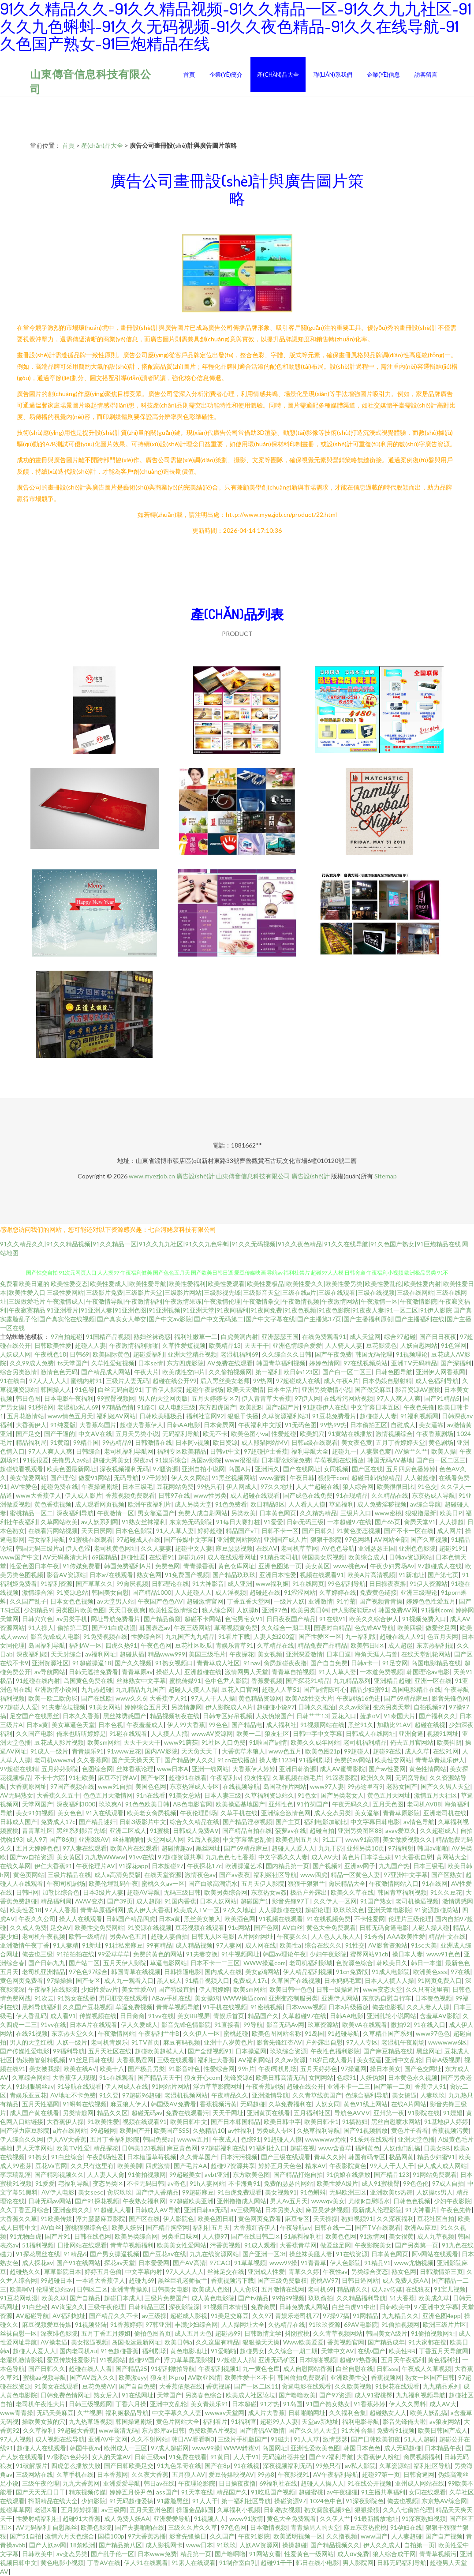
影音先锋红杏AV (279, 2042)
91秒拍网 (41, 1407)
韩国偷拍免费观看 (302, 2377)
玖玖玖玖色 (348, 1910)
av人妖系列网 (99, 1521)
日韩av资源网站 (410, 1557)
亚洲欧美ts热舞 (391, 2192)
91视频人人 (210, 2518)
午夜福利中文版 (259, 1424)
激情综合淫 (37, 1592)
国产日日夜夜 (437, 1336)
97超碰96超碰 (141, 2095)
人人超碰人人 (193, 1592)
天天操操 (325, 2218)
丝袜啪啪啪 (127, 1839)
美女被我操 (44, 2068)
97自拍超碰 (66, 1336)
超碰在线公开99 (175, 1380)
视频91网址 (443, 1733)
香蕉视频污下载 (232, 2280)
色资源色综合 (354, 1963)
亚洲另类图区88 (360, 1830)
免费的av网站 (352, 1760)
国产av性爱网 (387, 1768)
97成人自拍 (448, 2183)
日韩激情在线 (153, 1442)
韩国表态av (154, 1627)
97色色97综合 (88, 1971)
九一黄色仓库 (261, 2368)
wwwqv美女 (328, 2201)
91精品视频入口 (207, 1980)
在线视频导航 (241, 1786)
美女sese (91, 2192)
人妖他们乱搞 (401, 2148)
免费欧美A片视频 (212, 2430)
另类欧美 (243, 1513)
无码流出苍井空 (284, 2456)
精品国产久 (263, 2015)
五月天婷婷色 (318, 2068)
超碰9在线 (387, 1751)
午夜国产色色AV (160, 1601)
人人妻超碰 (406, 2536)
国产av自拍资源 (31, 1857)
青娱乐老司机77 (297, 2315)
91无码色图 (301, 1424)
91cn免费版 (352, 1971)
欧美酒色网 (239, 1918)
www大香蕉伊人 (38, 1495)
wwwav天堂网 (224, 2412)
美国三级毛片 (207, 1654)
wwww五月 (193, 2139)
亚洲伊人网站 (339, 1998)
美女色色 (69, 1813)
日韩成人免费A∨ (196, 1830)
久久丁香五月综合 (24, 2209)
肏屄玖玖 (119, 2192)
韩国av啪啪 (432, 1848)
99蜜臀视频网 (116, 1398)
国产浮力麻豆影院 (24, 2130)
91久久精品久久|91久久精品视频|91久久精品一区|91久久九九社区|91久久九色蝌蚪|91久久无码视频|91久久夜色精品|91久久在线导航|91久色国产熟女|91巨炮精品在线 (230, 1244)
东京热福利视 (434, 1645)
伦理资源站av (54, 2289)
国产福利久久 (437, 1716)
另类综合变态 (369, 2271)
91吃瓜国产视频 (273, 2492)
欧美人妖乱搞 (428, 2412)
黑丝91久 (360, 1724)
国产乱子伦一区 (112, 2553)
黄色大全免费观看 (331, 1927)
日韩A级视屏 (443, 2060)
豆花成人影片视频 (59, 1742)
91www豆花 (124, 1751)
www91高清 (362, 1839)
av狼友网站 (444, 2421)
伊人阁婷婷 (214, 1989)
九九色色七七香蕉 (230, 1857)
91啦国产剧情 (268, 1742)
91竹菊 (346, 1601)
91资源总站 (72, 1592)
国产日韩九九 (46, 1963)
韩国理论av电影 (428, 1671)
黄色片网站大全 (177, 2421)
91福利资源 (56, 1583)
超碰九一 (344, 1451)
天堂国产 (169, 2395)
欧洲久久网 (376, 1777)
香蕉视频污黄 (218, 2104)
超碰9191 (452, 1548)
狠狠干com (333, 1477)
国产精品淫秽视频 (247, 1821)
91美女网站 (105, 1707)
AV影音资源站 (387, 1945)
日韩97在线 (174, 1495)
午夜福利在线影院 (53, 1989)
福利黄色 (367, 2148)
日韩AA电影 (183, 1424)
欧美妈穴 (312, 1433)
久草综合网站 (30, 2077)
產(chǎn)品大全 (278, 74)
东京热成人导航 (433, 1495)
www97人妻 (327, 1786)
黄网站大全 (451, 1857)
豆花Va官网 (51, 2165)
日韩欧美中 (395, 2307)
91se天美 (424, 1945)
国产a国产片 (282, 1407)
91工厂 (332, 1839)
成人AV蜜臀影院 (342, 1768)
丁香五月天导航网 (443, 2351)
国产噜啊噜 (230, 2553)
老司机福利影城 (310, 1963)
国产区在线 (367, 1469)
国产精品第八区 (120, 2545)
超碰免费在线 (59, 1486)
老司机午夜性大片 (40, 2404)
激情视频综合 (394, 1433)
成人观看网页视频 (99, 1504)
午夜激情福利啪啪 (134, 1345)
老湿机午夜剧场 (403, 2042)
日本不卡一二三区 (215, 1963)
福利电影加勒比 (325, 1821)
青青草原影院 (401, 1813)
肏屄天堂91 (420, 1521)
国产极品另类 (146, 2068)
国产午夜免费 (333, 1354)
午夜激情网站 (116, 2033)
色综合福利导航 (366, 2095)
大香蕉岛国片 (97, 1424)
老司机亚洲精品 (43, 1971)
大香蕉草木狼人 (243, 1751)
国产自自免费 (328, 1663)
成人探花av (37, 2262)
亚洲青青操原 (129, 2289)
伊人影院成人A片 (229, 1707)
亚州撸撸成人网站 (241, 2201)
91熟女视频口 (174, 1663)
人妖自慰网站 (418, 1345)
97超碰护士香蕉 (266, 1451)
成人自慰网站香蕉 (307, 2368)
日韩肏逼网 (418, 2474)
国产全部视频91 (210, 2051)
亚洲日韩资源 (297, 1768)
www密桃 (388, 1513)
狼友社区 (277, 1733)
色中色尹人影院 (226, 1680)
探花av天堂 (119, 2262)
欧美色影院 (96, 2527)
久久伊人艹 (335, 2518)
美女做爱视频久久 (407, 1839)
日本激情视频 (268, 2527)
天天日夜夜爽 (127, 1610)
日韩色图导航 (393, 1372)
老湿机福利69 (239, 1354)
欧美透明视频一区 (298, 2536)
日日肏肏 (132, 2015)
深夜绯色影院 (59, 2333)
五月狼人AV (188, 2474)
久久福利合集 (347, 2412)
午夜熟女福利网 (144, 2201)
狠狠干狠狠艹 (306, 1883)
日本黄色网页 (277, 1513)
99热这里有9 (365, 1786)
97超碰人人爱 (19, 1707)
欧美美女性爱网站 (181, 2245)
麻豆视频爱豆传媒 (46, 2324)
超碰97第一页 (381, 2474)
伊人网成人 (241, 1486)
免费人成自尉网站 (203, 1513)
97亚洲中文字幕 (406, 1874)
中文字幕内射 (143, 2271)
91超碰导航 (343, 2033)
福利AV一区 (85, 1645)
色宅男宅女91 (244, 1619)
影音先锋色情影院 (186, 2024)
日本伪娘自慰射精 (387, 1380)
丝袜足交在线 (225, 2271)
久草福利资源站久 (269, 1795)
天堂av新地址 (320, 2421)
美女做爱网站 (28, 1477)
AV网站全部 (390, 1539)
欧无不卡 (215, 1433)
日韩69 (79, 1354)
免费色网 (167, 1566)
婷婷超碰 (210, 1530)
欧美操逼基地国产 (240, 1804)
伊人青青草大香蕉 (266, 1398)
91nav (251, 1663)
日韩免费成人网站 (303, 2307)
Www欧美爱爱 (303, 2342)
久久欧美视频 (353, 2386)
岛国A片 (239, 1469)
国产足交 (28, 1433)
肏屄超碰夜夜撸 (285, 1663)
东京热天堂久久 (72, 2033)
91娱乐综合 (171, 1460)
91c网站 (239, 1927)
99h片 (246, 2068)
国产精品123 (391, 2174)
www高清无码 (118, 2430)
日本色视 (110, 1724)
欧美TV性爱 (73, 2148)
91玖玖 (226, 2545)
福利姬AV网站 (116, 1416)
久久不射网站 (149, 2439)
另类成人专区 (274, 2130)
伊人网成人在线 (126, 2086)
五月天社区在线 (109, 2051)
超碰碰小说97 (276, 1707)
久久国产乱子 (28, 1601)
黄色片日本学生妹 (366, 1857)
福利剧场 (154, 2351)
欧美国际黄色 (111, 1354)
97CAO (220, 2262)
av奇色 (177, 2183)
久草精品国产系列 (387, 2033)
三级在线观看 (175, 2060)
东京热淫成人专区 (194, 1786)
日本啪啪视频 (317, 2359)
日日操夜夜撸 (387, 1583)
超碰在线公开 (305, 2086)
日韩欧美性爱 (52, 1345)
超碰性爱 (133, 1557)
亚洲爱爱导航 (121, 2483)
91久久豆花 (446, 1892)
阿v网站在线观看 (435, 2254)
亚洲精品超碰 (392, 1680)
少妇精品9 (38, 1610)
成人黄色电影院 (213, 2298)
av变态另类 (71, 2553)
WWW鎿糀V (241, 2448)
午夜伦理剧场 (198, 1813)
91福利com (436, 1610)
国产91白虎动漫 (114, 1627)
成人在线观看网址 (232, 1557)
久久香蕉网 (92, 1760)
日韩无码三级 (305, 1521)
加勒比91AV (394, 1724)
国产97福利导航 (331, 2456)
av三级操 (154, 2315)
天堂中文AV (337, 2351)
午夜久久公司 (37, 1918)
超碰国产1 (254, 1901)
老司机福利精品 (365, 1742)
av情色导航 (418, 1821)
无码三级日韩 (182, 1892)
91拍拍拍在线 (75, 1954)
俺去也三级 (37, 1954)
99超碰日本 (56, 2280)
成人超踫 (400, 1645)
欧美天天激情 (245, 1389)
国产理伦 (62, 1477)
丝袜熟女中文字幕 (141, 1680)
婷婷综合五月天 (146, 1707)
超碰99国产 (144, 2359)
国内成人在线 (223, 1971)
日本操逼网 (250, 2051)
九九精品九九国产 (140, 1689)
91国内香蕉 (180, 1901)
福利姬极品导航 (127, 2412)
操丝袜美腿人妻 (310, 2254)
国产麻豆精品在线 (388, 2051)
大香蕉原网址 (28, 1786)
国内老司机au (78, 2351)
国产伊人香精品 (157, 2192)
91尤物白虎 (25, 2236)
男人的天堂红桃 (31, 2042)
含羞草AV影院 (439, 2015)
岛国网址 (274, 2448)
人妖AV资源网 (259, 2545)
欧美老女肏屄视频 (151, 1813)
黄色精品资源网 (260, 1698)
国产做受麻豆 (373, 1389)
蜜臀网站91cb (369, 1954)
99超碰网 (103, 2130)
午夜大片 (146, 1372)
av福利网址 (100, 1654)
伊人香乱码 (31, 2015)
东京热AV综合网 (444, 2501)
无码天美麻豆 (55, 2412)
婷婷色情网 (324, 1363)
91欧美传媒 (56, 2218)
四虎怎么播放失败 (76, 2465)
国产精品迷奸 (97, 1821)
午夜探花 (241, 1654)
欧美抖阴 (449, 1742)
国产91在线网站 (78, 2262)
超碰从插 (131, 1654)
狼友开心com (202, 2077)
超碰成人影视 (188, 2315)
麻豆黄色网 (182, 2148)
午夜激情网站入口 (393, 1883)
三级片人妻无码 (127, 1380)
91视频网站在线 (322, 1724)
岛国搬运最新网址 (136, 2342)
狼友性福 (256, 1777)
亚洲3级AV (93, 1839)
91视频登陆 (91, 2324)
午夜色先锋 (418, 1407)
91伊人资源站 (429, 1583)
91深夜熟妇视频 (424, 2518)
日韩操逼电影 (182, 1971)
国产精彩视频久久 (59, 2174)
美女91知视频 (35, 1813)
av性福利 (240, 2130)
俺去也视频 (402, 2501)
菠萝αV (370, 1716)
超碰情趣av (176, 1848)
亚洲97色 (274, 1610)
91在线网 (435, 1883)
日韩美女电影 (170, 2289)
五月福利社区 (312, 2112)
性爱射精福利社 (37, 2518)
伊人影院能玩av (353, 1610)
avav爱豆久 (400, 1830)
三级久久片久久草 (192, 2527)
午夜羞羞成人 (145, 1724)
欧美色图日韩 (216, 2218)
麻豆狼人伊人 (128, 2104)
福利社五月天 (211, 2227)
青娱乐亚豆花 (28, 2095)
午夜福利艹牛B (158, 2033)
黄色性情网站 (427, 1768)
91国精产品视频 (108, 1336)
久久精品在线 (389, 1495)
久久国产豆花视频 (87, 2007)
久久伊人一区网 (335, 1901)
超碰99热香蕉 (358, 2359)
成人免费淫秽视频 (382, 1504)
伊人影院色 (178, 2218)
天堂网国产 (37, 1804)
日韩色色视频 (411, 2201)
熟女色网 (149, 1574)
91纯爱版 (63, 1424)
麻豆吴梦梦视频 (327, 2209)
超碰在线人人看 (90, 2368)
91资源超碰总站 (436, 1910)
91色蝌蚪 (313, 2192)
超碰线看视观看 (21, 1469)
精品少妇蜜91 (369, 1689)
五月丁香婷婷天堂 (400, 1442)
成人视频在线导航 (60, 2439)
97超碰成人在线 (298, 1380)
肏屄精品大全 (347, 1883)
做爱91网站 (94, 1477)
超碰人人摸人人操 (193, 1689)
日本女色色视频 (71, 1601)
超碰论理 (317, 1910)
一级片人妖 (289, 1601)
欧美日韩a (178, 2342)
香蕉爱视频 (266, 1680)
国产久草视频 (429, 1539)
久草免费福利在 (290, 2104)
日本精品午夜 (443, 2448)
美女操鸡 (206, 1998)
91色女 (307, 1795)
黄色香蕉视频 (52, 1504)
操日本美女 (385, 2068)
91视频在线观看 (281, 1918)
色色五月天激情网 (108, 1795)
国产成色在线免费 (307, 1495)
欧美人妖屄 (127, 2227)
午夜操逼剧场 (100, 1486)
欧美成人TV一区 (197, 1910)
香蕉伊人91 (430, 2086)
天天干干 (256, 1345)
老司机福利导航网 (128, 1451)
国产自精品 (85, 2298)
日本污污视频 (239, 2157)
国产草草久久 (94, 1583)
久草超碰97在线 (304, 2015)
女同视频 (336, 1469)
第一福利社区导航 (246, 2501)
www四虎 (313, 1874)
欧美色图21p (322, 1751)
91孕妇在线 (406, 2527)
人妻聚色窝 (375, 1451)
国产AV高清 (189, 2262)
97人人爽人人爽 (399, 1398)
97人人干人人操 (213, 1698)
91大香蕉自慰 (414, 1857)
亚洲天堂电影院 (389, 1910)
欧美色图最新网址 (71, 1469)
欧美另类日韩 (309, 1610)
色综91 (346, 2077)
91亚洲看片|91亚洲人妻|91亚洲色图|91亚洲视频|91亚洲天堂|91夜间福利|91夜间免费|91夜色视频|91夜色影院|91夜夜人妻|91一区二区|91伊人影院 (249, 1310)
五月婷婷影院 (59, 1768)
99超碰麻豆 (198, 2192)
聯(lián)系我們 (333, 74)
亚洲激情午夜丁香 (24, 1945)
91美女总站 (185, 1795)
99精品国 (86, 1442)
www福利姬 (272, 1583)
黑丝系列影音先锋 (81, 1830)
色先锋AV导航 (374, 1627)
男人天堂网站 (34, 2148)
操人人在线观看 (80, 1918)
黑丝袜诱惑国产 (124, 1716)
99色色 (218, 1724)
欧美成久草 (433, 2298)
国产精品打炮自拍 (298, 2174)
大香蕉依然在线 (180, 2386)
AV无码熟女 (16, 1795)
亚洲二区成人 (127, 1830)
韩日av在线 (159, 2483)
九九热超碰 (96, 1689)
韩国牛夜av (85, 2448)
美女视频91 (281, 2192)
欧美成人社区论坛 (250, 2395)
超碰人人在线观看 (41, 2448)
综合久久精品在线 (194, 1821)
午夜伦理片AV (95, 1865)
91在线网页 (308, 1583)
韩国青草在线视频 (135, 1971)
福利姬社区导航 (275, 1874)
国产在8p (217, 2465)
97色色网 (233, 2527)
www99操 (283, 2262)
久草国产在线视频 (296, 1980)
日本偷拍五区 (368, 1424)
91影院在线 (424, 2112)
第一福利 (267, 1372)
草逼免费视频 (134, 2007)
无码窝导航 (410, 1777)
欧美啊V (21, 2289)
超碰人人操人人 (322, 2483)
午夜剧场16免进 (358, 1698)
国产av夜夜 (234, 1874)
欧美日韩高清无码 (280, 2077)
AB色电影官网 (192, 1804)
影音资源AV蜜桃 (417, 1389)
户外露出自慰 (324, 2042)
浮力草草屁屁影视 (188, 2359)
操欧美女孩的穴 (43, 2421)
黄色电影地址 (188, 2351)
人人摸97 (215, 2236)
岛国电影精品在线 (436, 1663)
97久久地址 (276, 1486)
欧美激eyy (133, 2377)
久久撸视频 (341, 2536)
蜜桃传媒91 (185, 1680)
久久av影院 (354, 1707)
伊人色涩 (78, 1548)
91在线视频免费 (328, 1918)
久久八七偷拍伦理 (407, 2509)
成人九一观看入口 (128, 1980)
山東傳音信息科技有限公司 (253, 1176)
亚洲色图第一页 (280, 1566)
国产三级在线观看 (285, 2157)
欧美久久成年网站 (315, 1742)
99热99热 (333, 1424)
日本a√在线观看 (111, 1574)
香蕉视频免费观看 (130, 1495)
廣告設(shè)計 (195, 1176)
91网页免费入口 (440, 1980)
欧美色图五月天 (297, 1839)
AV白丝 (292, 1927)
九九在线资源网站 (214, 2254)
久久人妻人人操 (428, 2007)
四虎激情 (158, 2165)
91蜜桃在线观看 (91, 1539)
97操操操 (59, 1980)
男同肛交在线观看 (123, 1998)
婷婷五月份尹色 (131, 2492)
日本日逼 (338, 1654)
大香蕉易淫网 (134, 2060)
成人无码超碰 (402, 2448)
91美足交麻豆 (230, 2315)
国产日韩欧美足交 (128, 2465)
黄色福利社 (443, 2359)
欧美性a (290, 1945)
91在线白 (13, 1380)
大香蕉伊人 (31, 1424)
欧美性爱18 (25, 1910)
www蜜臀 (272, 1477)
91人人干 (205, 2501)
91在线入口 (429, 2024)
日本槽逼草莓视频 (151, 2157)
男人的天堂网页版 (163, 1398)
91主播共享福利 (383, 2492)
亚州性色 (281, 1804)
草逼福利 (341, 1504)
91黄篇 (60, 1442)
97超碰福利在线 (223, 2148)
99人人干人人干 (392, 2165)
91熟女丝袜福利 (144, 1521)
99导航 (253, 2024)
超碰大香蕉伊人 (141, 1424)
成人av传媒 (386, 2289)
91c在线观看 (116, 2077)
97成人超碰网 (170, 2448)
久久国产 (222, 2536)
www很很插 (241, 1460)
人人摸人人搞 (169, 1733)
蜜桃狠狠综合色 (86, 2227)
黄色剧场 (441, 1442)
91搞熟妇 (355, 2121)
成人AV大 (324, 1857)
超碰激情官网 (205, 1601)
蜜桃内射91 (86, 1380)
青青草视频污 (437, 2553)
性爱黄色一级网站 (309, 2553)
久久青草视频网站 (337, 2333)
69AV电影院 (361, 2324)
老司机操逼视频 (417, 1901)
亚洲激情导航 (270, 2095)
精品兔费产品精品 (322, 1645)
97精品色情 (118, 1407)
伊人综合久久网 (21, 2139)
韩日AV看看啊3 (193, 2439)
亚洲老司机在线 (445, 1813)
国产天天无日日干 (40, 2492)
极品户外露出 (308, 1892)
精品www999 (166, 1654)
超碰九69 (191, 1557)
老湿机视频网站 (186, 2095)
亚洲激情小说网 (56, 1689)
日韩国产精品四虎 (130, 1918)
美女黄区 (317, 1566)
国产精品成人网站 (106, 1372)
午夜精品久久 (229, 2095)
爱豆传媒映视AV (231, 2474)
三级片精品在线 (69, 1874)
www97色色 (433, 2033)
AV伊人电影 (58, 2192)
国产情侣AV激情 (262, 2430)
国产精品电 (246, 1724)
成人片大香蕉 (266, 2412)
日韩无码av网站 (49, 2201)
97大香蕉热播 (147, 2536)
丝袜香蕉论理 (134, 1768)
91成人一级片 (49, 1751)
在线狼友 (418, 2289)
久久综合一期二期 (285, 1627)
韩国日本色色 (362, 2448)
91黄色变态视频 (358, 1530)
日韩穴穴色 (37, 1619)
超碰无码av (146, 2112)
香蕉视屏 (218, 2386)
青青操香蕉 (198, 1566)
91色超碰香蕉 (119, 2351)
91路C (146, 1407)
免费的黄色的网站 (158, 1954)
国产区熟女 (446, 1874)
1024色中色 (326, 2501)
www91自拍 (115, 1786)
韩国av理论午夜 (284, 1954)
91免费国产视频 (187, 1574)
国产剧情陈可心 (325, 1689)
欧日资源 (225, 1442)
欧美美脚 (129, 2165)
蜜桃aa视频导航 (44, 2377)
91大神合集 (357, 2430)
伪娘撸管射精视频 (40, 2060)
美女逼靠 (431, 1424)
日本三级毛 (137, 1486)
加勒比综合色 (60, 1892)
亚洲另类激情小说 (326, 1389)
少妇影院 (93, 2501)
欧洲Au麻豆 (420, 2227)
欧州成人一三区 (125, 2448)
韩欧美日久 (392, 1963)
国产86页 (62, 1839)
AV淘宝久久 (67, 2307)
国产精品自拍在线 (247, 1830)
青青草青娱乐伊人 (440, 1760)
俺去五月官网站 (411, 1742)
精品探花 (105, 2148)
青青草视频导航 (177, 2007)
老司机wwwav (54, 1760)
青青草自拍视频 (293, 1671)
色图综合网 (97, 1768)
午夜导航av (295, 2227)
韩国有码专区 (366, 2157)
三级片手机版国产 (242, 2439)
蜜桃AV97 (324, 2280)
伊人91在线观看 (146, 2562)
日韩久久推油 (316, 1707)
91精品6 (74, 2254)
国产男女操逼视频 (114, 2254)
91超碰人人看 (112, 2209)
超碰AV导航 (143, 1892)
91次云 (44, 1998)
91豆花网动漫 (19, 2298)
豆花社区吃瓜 (193, 1645)
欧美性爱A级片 (337, 2183)
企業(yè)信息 (383, 74)
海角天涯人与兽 (376, 1654)
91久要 (109, 2095)
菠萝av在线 (290, 1830)
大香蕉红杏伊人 (254, 2227)
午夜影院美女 (373, 2245)
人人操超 (451, 1521)
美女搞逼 (404, 2095)
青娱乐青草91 (235, 1645)
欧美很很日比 (395, 1486)
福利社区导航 (432, 2465)
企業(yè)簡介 (226, 74)
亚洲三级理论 (418, 1592)
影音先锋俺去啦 (404, 2421)
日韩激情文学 (262, 2333)
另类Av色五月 (128, 1936)
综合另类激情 (18, 1372)
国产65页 (387, 1521)
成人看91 (63, 2015)
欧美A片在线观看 (134, 1848)
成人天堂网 (365, 1336)
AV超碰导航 (32, 2315)
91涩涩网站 (300, 1592)
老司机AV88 (424, 1804)
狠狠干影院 (325, 1539)
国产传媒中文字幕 (188, 1539)
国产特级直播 (176, 1989)
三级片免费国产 (166, 2298)
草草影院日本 (62, 2271)
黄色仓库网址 (236, 1566)
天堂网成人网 (165, 1839)
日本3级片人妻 (103, 1892)
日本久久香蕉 (81, 1716)
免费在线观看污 (187, 2112)
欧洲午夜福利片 (149, 1504)
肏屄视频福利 (421, 2456)
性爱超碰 (284, 1433)
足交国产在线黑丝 (34, 1716)
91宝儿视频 (450, 2289)
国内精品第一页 (287, 1865)
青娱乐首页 (228, 2015)
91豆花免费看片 (334, 1416)
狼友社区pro (167, 2377)
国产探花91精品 (308, 1680)
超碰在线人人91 (402, 1636)
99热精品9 (116, 1442)
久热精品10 (208, 2130)
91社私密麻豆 (124, 1945)
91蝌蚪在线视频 (85, 2104)
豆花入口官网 (239, 1689)
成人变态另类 (332, 1813)
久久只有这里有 (427, 1989)
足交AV (60, 1927)
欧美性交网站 (393, 1760)
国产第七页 (443, 1574)
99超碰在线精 (19, 1768)
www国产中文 (19, 1557)
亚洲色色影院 (417, 1548)
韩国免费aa (158, 2139)
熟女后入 (105, 2395)
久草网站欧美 (59, 1521)
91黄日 (220, 2456)
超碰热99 (228, 2333)
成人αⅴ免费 (353, 2553)
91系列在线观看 (372, 2139)
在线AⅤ (266, 1548)
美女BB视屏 (193, 2015)
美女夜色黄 (356, 1442)
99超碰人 (356, 1751)
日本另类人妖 (283, 2209)
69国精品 (104, 1557)
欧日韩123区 (301, 1372)
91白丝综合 (67, 2157)
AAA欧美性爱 (406, 1936)
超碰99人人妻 (279, 2421)
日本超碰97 (167, 1865)
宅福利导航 (73, 2183)
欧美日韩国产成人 (442, 2430)
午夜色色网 (156, 1645)
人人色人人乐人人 (336, 1936)
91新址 (91, 1945)
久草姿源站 (394, 2465)
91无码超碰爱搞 (131, 2501)
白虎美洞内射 (239, 1336)
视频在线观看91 (322, 1574)
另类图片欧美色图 (80, 1610)
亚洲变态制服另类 (293, 1998)
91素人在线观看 (194, 2562)
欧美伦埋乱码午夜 (113, 1883)
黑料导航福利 (40, 2007)
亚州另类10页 (365, 1848)
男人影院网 (358, 2562)
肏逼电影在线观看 (306, 2386)
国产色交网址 (422, 2068)
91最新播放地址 (376, 2518)
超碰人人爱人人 (293, 1848)
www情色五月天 (70, 1416)
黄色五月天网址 (389, 1795)
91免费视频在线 (105, 1636)
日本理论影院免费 (286, 1460)
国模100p (111, 2536)
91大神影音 (208, 1583)
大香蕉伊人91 (168, 1698)
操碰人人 (168, 1671)
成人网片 (449, 1530)
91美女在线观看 (56, 2386)
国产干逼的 (59, 1433)
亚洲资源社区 (50, 1663)
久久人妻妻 (156, 1548)
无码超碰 (252, 2104)
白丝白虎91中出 (354, 2307)
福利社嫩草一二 (195, 1336)
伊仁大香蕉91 (53, 1865)
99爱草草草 (114, 1954)
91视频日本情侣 (225, 2307)
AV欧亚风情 (204, 2377)
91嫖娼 (453, 2112)
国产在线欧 (96, 1698)
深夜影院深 (184, 2307)
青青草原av (137, 1671)
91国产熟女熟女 (328, 2404)
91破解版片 (32, 2465)
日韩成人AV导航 (157, 2209)
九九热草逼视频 (90, 2421)
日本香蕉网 (112, 2474)
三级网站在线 (34, 2474)
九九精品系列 (351, 1680)
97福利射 (401, 1848)
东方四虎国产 (217, 1407)
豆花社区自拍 (435, 2218)
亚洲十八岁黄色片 (228, 2042)
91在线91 (332, 1619)
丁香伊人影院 (164, 1389)
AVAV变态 (89, 1901)
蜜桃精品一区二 (31, 1513)
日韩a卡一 (365, 1663)
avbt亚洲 (217, 2174)
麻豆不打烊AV (117, 1777)
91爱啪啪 (223, 2351)
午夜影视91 (294, 2474)
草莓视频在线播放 (339, 1460)
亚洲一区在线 (433, 1680)
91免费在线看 (188, 2456)
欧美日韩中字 (282, 2121)
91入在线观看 (104, 1813)
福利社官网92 (205, 1416)
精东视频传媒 (87, 2492)
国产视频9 (327, 1865)
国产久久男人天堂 (445, 1786)
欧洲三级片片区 (444, 2324)
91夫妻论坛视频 (63, 1707)
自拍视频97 (429, 1707)
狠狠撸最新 (420, 1513)
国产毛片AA (190, 2165)
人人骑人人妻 (343, 1345)
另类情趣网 (186, 1707)
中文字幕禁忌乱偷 (247, 1839)
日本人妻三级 (222, 1795)
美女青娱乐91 (209, 2404)
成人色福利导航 (437, 1380)
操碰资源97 (290, 2501)
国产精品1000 (151, 1592)
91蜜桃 (159, 1830)
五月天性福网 (40, 2104)
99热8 (266, 2474)
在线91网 (446, 1751)
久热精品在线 (286, 2324)
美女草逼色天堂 (73, 1724)
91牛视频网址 (240, 1954)
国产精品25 (131, 2368)
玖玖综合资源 (288, 2051)
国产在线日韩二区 (255, 2236)
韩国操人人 (56, 1389)
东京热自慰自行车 (386, 1998)
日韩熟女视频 (282, 2509)
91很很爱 (36, 1460)
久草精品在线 (275, 1645)
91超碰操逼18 (91, 1663)
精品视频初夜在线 (174, 1716)
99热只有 (210, 1486)
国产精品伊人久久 (189, 1760)
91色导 (84, 1389)
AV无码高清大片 (65, 1557)
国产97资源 (335, 2395)
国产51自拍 (25, 2536)
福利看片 (215, 2421)
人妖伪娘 (372, 2077)
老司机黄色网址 (115, 1548)
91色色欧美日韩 (147, 1804)
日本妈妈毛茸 (342, 1980)
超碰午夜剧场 (204, 1389)
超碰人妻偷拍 (169, 1936)
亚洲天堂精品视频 (192, 1354)
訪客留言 (425, 74)
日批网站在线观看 (82, 2245)
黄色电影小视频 (62, 2562)
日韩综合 (88, 1451)
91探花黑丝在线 (38, 2254)
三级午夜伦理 (106, 2307)
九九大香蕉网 (81, 2483)
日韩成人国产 (18, 1821)
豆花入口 (344, 1716)
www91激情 (246, 2518)
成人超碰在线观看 (255, 1495)
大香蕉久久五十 (58, 1795)
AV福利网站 (254, 2060)
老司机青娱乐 (109, 2042)
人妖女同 (327, 2104)
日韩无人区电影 (213, 1936)
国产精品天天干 (159, 2077)
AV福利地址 (69, 2315)
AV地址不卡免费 (73, 2095)
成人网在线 (260, 1945)
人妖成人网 (15, 1354)
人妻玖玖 (432, 2095)
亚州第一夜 (388, 2112)
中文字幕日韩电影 (375, 1821)
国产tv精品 (253, 2298)
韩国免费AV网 (398, 1610)
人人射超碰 (419, 1477)
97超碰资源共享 (180, 1857)
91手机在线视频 (225, 2007)
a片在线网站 (70, 2130)
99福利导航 (69, 2051)
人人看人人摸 (306, 1504)
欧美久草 (53, 2298)
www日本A (172, 1768)
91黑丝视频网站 (234, 1477)
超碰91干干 (276, 2562)
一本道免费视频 (381, 1671)
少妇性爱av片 (99, 1989)
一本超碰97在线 (349, 1521)
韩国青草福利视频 (281, 1363)
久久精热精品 (318, 1513)
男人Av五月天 (289, 2201)
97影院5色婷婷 (67, 2456)
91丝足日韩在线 (91, 2060)
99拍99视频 (288, 2298)
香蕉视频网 (386, 2377)
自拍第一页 (419, 2545)
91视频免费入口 (424, 1619)
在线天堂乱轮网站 (426, 1654)
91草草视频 (250, 2262)
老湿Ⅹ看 (45, 2509)
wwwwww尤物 (326, 2139)
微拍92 (400, 2024)
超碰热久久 (25, 2271)
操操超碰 (294, 2545)
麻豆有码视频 (181, 2042)
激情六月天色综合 (69, 2536)
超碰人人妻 (90, 1345)
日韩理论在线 (170, 1583)
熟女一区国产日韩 (430, 2377)
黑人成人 (169, 1980)
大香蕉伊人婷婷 (254, 1768)
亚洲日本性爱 (277, 1574)
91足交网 (395, 1663)
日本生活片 (282, 1389)
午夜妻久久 (292, 1936)
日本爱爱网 (153, 2262)
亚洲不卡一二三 (348, 2086)
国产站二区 (84, 1963)
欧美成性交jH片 (183, 1372)
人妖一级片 (71, 2042)
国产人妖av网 (47, 2545)
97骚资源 (165, 1469)
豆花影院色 (381, 1345)
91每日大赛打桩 (238, 1521)
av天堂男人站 (115, 1601)
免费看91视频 (395, 2430)
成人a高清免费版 (117, 1874)
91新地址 (411, 1574)
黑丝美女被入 (202, 1918)
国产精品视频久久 (335, 2545)
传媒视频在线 (97, 2015)
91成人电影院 (391, 1971)
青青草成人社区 (218, 1663)
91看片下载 (234, 1636)
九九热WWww (105, 1857)
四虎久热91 (121, 1645)
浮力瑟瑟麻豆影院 (100, 2218)
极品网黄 (401, 2157)
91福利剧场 (315, 1760)
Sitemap (385, 1176)
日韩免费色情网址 (65, 2395)
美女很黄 (401, 2236)
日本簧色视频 (433, 1998)
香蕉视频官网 (345, 2342)
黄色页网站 (28, 1874)
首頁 (189, 74)
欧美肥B (250, 1407)
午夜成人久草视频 (426, 2368)
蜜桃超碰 (236, 2033)
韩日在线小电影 (317, 2562)
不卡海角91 (244, 2183)
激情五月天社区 (435, 1795)
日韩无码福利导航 (401, 2562)
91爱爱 (273, 1521)
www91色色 (443, 1954)
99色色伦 (416, 2183)
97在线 (460, 1971)
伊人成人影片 (83, 1495)
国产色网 (266, 1927)
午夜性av (335, 2271)
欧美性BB (402, 2351)
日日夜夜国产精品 (291, 1619)
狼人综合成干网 (394, 2553)
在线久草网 (15, 1865)
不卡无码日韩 (145, 2183)
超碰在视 (302, 2148)
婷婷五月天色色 (280, 2165)
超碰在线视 (429, 1724)
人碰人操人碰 (430, 1927)
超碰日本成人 (122, 2298)
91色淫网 (454, 1345)
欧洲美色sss (430, 1971)
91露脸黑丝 (173, 2501)
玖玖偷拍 (320, 2298)
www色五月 (285, 1751)
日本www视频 (305, 2007)
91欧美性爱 (103, 2121)
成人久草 (417, 1751)
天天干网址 (228, 2112)
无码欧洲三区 (347, 2192)
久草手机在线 (239, 1813)
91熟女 (38, 2157)
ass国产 (167, 2492)
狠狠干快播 (243, 1416)
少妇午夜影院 (328, 1954)
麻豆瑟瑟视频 (234, 1548)
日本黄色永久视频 (412, 2077)
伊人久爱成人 (139, 2024)
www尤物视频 (413, 2262)
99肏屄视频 (132, 1583)
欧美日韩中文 (188, 2121)
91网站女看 (265, 2553)
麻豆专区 (297, 2218)
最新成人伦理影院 (377, 2209)
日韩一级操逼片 (337, 1989)
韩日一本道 (426, 1963)
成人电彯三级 (176, 1407)
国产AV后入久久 (92, 2377)
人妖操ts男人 (434, 2192)
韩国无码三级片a (39, 1548)
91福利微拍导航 (173, 2368)
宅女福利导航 (46, 1539)
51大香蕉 (402, 2298)
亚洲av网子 (359, 1865)
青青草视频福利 (131, 2245)
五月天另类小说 (137, 1433)
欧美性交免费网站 (99, 1927)
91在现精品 (352, 1495)
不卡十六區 (49, 1777)
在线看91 (162, 1557)
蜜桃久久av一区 (163, 1883)
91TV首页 (145, 2042)
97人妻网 (229, 1945)
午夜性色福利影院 (335, 2051)
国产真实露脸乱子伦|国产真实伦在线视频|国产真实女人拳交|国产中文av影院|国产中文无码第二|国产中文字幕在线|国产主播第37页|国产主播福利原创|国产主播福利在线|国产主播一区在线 (236, 1318)
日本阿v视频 (192, 1442)
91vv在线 (141, 1857)
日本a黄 (37, 1724)
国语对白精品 (332, 1627)
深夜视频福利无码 (124, 1469)
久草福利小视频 (238, 2509)
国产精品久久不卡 (113, 2315)
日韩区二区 (92, 2289)
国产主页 (288, 1821)
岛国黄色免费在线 (88, 1680)
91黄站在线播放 (350, 1433)
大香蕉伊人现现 (74, 2077)
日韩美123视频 (142, 2148)
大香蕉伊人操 (65, 2121)
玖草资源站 (323, 2024)
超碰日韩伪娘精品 (376, 1477)
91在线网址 (137, 2395)
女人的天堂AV (111, 2456)
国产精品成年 (386, 2342)
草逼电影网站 (168, 1963)
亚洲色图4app (441, 2315)
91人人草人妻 (175, 1530)
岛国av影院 (205, 1460)
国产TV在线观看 (378, 2227)
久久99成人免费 (32, 1363)
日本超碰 (244, 2404)
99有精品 (159, 1945)
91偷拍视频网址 (433, 2333)
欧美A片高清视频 (371, 1574)
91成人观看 (260, 2245)
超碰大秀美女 (111, 1460)
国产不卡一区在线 (408, 1530)
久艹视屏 (89, 2412)
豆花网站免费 (175, 1486)
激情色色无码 (59, 1372)
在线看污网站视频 (348, 1398)
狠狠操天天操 (261, 2342)
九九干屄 (330, 1848)
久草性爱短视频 (183, 1345)
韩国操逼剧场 (134, 2421)
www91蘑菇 (181, 1742)
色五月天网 (442, 1636)
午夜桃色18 (50, 1354)
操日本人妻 (407, 1954)
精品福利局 (31, 1442)
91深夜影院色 (365, 2501)
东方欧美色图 (251, 2174)
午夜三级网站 (192, 1627)
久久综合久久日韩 (286, 1354)
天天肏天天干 (199, 1751)
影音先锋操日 (187, 2536)
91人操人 (41, 1627)
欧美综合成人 (366, 1557)
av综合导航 (425, 1504)
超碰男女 (252, 2351)
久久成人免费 (28, 1927)
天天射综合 (66, 1654)
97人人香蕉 (61, 1910)
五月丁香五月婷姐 (106, 2333)
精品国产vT (242, 1530)
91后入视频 (203, 1839)
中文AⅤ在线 (95, 1433)
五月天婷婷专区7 (214, 1398)
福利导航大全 (309, 1451)
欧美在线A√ (79, 2068)
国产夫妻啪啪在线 (139, 2527)
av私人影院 (360, 2465)
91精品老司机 (279, 1557)
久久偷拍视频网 (230, 1372)
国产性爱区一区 (320, 1636)
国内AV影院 (161, 1751)
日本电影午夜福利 (68, 1398)
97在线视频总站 (365, 1363)
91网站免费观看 (435, 2174)
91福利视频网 (419, 1416)
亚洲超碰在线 (202, 1671)
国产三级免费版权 (282, 2280)
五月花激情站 (25, 1416)
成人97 (36, 1839)
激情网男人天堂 (246, 1671)
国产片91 (58, 2236)
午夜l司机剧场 (66, 1883)
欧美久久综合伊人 (374, 1619)
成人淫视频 (230, 1592)
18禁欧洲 (82, 2545)
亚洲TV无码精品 (414, 1363)
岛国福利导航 (46, 1645)
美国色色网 (150, 1786)
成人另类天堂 (193, 1504)
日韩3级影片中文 (142, 1821)
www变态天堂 (382, 1989)
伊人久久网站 (189, 1477)
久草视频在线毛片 (297, 1777)
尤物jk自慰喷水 (369, 2201)
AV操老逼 (54, 2342)
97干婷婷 (155, 1477)
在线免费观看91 (324, 1336)
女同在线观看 (427, 2492)
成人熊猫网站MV (264, 1442)
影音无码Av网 (285, 2024)
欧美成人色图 (210, 2289)
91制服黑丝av (35, 2086)
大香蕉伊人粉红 (378, 2456)
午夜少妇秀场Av (392, 1566)
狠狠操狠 (367, 2509)
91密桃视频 (266, 2007)
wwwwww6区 (447, 2042)
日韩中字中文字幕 (317, 1733)
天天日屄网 (96, 1530)
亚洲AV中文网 (107, 2439)
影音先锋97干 (291, 1901)
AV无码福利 (32, 2527)
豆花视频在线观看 (199, 1927)
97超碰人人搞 (236, 2359)
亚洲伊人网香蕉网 (440, 1372)
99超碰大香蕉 (76, 2430)
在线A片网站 (408, 2104)
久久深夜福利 (395, 2218)
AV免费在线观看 (230, 1363)
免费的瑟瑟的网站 (288, 2183)
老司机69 (320, 2289)
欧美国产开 (134, 2130)
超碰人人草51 (281, 1689)
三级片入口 (355, 1513)
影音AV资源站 (66, 1574)
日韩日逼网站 (360, 2280)
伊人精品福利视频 (307, 1971)
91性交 (355, 1945)
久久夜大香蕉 (149, 2474)
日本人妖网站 (218, 1901)
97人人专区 (362, 2042)
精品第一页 (195, 2553)
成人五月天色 (193, 2333)
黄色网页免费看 (21, 1980)
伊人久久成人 (381, 2545)
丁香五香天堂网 (248, 1601)
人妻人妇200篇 (274, 1636)
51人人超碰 (420, 2439)
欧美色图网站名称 (276, 2033)
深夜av (142, 1460)
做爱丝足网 (440, 1627)
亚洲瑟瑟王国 (280, 1336)
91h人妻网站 (207, 2183)
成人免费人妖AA (405, 2280)
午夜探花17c (204, 1865)
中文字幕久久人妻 (283, 1857)
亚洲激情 (320, 1601)
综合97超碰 (400, 1336)
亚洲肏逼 (411, 1733)
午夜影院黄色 (347, 2165)
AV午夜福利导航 (335, 2474)
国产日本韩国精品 (235, 2121)
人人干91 (246, 2456)
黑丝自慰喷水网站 (396, 2121)
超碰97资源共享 (233, 2165)
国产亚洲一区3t (264, 2254)
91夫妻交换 (202, 1954)
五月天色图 (388, 1804)
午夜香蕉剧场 (434, 1433)
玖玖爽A (110, 1804)
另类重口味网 (179, 2236)
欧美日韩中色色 (291, 1989)
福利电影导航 (360, 2421)
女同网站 (321, 2077)
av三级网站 (246, 2209)
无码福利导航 (180, 1433)
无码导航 (126, 1477)
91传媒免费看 (82, 1566)
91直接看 (227, 2024)
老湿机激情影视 (21, 2359)
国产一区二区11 (256, 2386)
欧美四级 (409, 1627)
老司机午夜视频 (43, 1936)
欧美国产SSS (171, 2130)
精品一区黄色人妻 (355, 1874)
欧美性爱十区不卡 (249, 2377)
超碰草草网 (15, 2509)
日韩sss (387, 2368)
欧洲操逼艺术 (243, 1865)
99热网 (262, 1380)
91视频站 (112, 2359)
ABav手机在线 (171, 1998)
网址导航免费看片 (115, 1619)
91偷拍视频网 (147, 2174)
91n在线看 (150, 1795)
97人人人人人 (48, 1380)
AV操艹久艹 (411, 1451)
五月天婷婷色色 (37, 1848)
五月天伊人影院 (262, 1883)
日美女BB (437, 2148)
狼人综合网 (358, 1486)
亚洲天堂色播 (416, 2139)
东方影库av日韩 (163, 2430)
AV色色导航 (338, 1548)
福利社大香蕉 (216, 2060)
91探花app (133, 1865)
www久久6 (131, 1698)
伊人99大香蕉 (186, 1724)
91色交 (427, 1486)
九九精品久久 (400, 2315)
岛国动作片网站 (284, 1786)
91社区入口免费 (224, 1742)
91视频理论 (412, 1354)
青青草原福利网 (101, 1910)
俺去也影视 (387, 2007)
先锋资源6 (238, 2077)
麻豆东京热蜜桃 (365, 2527)
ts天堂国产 (72, 1363)
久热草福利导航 (318, 2130)
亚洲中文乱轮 (403, 2060)
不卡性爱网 (369, 1918)
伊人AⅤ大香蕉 (66, 2139)
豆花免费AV (98, 2386)
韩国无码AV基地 (390, 1460)
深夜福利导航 (74, 1513)
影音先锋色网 (450, 1698)
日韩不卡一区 (280, 1530)
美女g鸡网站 (262, 1971)
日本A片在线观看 (93, 2024)
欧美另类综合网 (225, 1892)
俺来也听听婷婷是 (81, 1733)
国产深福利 (455, 1363)
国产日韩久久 (46, 2368)
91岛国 (314, 2033)
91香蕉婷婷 (126, 2324)
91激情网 (372, 2236)
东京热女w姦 (269, 1892)
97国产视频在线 (72, 1786)
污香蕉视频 (225, 2245)
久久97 (262, 2315)
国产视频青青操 (381, 1601)
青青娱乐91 (88, 1751)
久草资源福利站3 (285, 1416)
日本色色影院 (134, 1530)
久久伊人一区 (201, 2033)
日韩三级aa (149, 2456)
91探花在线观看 (397, 2386)
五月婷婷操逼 (79, 2509)
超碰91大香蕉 (82, 2518)
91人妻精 (65, 1945)
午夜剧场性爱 (104, 2157)
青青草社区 (37, 1830)
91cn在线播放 (236, 1760)
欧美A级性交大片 (309, 1698)
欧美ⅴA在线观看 (364, 2024)
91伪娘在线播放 (348, 2174)
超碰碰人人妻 (378, 1416)
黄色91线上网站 (365, 2104)
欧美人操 (443, 1451)
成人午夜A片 (341, 1380)
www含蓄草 (334, 2148)
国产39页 (120, 1901)
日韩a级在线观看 (314, 1442)
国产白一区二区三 (347, 1372)
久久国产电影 (34, 1733)
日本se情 (150, 1363)
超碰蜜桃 (311, 2492)
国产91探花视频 (97, 2201)
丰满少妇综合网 (196, 2324)
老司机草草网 (299, 1548)
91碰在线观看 (128, 1733)
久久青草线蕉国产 (317, 2095)
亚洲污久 (267, 1469)
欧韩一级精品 (87, 1936)
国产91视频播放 (365, 2130)
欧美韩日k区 (367, 1645)
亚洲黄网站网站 (238, 1539)
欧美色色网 (340, 2236)
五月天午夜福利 (402, 2359)
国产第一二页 (392, 2086)
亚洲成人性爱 (266, 2271)
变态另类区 (108, 2183)
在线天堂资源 (162, 1874)
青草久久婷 (329, 2157)
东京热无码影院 (191, 1521)
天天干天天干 (141, 1742)
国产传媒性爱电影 (24, 2051)
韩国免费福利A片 (128, 1566)
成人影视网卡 (164, 2545)
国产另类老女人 (342, 1795)
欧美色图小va (249, 1433)
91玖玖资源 (324, 2324)
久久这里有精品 (217, 2342)
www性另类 (210, 1495)
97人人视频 (16, 2439)
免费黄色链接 (378, 1592)
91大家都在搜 (427, 2342)
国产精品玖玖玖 (234, 1574)
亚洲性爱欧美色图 (315, 2448)
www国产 (374, 2536)
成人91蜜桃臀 (380, 2183)
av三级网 (113, 2509)
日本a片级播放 (348, 2007)
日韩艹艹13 (312, 1716)
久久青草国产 (198, 2157)
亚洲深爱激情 (304, 1654)
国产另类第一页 (416, 2245)
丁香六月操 (131, 2404)
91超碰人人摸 (283, 2139)
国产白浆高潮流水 (213, 1883)
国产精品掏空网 (167, 2227)
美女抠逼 (369, 2060)
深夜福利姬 (31, 1654)
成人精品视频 (194, 1945)
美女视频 (270, 1654)
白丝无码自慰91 (120, 1389)
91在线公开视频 (369, 2483)
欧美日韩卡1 (321, 2121)
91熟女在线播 (76, 1998)
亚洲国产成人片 (285, 1539)
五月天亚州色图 (151, 2509)
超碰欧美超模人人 (159, 2051)
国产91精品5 (441, 1398)
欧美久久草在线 (352, 1892)
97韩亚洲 (158, 2324)
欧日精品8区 (267, 1504)
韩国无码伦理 (373, 1354)
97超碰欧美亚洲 (191, 2201)
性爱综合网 (219, 2068)
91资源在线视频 (149, 1927)
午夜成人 (225, 2139)
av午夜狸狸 (342, 2492)
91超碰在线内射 (38, 1680)
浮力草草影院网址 (218, 2086)
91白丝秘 (35, 2307)
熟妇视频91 (357, 2218)
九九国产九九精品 (190, 1636)
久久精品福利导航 (361, 2298)
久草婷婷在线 (337, 1592)
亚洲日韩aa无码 (205, 2209)
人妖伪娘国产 (274, 1716)
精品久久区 (112, 2112)
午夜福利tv (225, 1777)
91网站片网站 (171, 2086)
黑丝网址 (208, 1848)
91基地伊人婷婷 (446, 2121)
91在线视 (246, 2465)
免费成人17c (58, 1821)
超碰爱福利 (148, 1354)
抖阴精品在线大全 (53, 2501)
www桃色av (349, 1566)
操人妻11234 (277, 1760)
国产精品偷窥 (162, 1619)
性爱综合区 (146, 1636)
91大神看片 (421, 2209)
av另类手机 (71, 1619)
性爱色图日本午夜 (34, 1566)
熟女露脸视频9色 (327, 2509)
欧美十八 (112, 2068)
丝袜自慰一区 (18, 2333)
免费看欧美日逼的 (24, 1283)
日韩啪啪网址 (306, 2412)
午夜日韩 (302, 1477)
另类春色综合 (203, 2395)
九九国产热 (394, 1865)
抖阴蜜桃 (297, 2333)
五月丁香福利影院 (114, 2139)
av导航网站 (49, 1671)
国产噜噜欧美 (297, 2395)
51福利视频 (38, 2245)
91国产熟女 (376, 1901)
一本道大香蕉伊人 (100, 2280)
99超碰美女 (185, 2174)
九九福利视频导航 (420, 2395)
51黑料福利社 (303, 2236)
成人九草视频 (435, 2236)
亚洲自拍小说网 (203, 1469)
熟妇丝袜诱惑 (152, 1336)
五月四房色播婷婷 (411, 1469)
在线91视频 (32, 2033)
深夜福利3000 (75, 1804)
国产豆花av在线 (164, 2254)
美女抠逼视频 (89, 2342)
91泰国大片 (399, 1716)
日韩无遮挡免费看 (93, 1671)
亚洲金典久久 (71, 2209)
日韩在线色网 (92, 2236)
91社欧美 (81, 1777)
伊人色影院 (345, 2262)
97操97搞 (336, 2315)
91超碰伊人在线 (325, 1407)
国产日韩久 (317, 1530)
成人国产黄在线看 (34, 2112)
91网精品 (365, 2315)
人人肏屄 (245, 2289)
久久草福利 (38, 2430)
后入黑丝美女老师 (225, 1380)
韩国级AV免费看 (173, 2104)
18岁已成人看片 (331, 2060)
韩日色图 (28, 1398)
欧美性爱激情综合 (173, 1610)
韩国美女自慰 (110, 1592)
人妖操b (247, 1610)
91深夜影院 (341, 1777)
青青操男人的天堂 (315, 2527)
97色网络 (357, 1539)
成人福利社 (281, 1724)
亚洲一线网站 (210, 1768)
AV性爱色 (24, 1486)
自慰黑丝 (64, 2527)
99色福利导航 (347, 1583)
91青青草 (313, 2262)
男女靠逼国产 (156, 1513)
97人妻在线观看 (85, 1848)
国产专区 (153, 1777)
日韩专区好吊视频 (227, 1716)
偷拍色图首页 (152, 2333)
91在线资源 (352, 2254)
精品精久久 (352, 2289)
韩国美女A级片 (386, 2333)
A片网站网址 (255, 1936)
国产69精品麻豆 (406, 1698)
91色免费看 (231, 1504)
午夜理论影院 (196, 2483)
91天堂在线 (197, 2492)
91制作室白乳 (238, 2562)
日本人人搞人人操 (389, 1980)
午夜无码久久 (350, 1804)
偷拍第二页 (72, 1627)
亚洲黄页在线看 (268, 2112)
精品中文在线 (447, 1936)
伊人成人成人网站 (442, 2165)
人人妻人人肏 (105, 2174)
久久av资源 (290, 2060)
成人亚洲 (240, 1583)
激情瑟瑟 (335, 2439)
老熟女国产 (401, 1786)
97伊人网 (307, 1398)
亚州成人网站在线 (419, 2483)
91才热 (270, 2404)
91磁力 (280, 2439)
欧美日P (451, 1513)
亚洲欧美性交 (348, 2377)
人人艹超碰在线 (317, 1486)
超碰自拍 (322, 1830)
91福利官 (244, 2421)
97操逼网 (353, 2068)
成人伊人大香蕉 (148, 1910)
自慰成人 (403, 1424)
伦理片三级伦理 (410, 1918)
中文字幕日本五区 (375, 1407)
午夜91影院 (254, 2536)
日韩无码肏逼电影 (384, 1927)
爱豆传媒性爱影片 (71, 2359)
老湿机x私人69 (77, 1407)
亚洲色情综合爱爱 (297, 1345)
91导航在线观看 (79, 2086)
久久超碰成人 (438, 1830)
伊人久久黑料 (407, 2404)
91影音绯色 (184, 2068)
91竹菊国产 (312, 1804)
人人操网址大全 (243, 2324)
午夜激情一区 (115, 1513)
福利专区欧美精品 (181, 1451)
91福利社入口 (268, 2148)
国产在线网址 (301, 1469)
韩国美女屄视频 (323, 1557)
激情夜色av (200, 1874)
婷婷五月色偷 (103, 2271)
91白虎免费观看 (239, 2192)
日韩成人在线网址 (370, 1733)
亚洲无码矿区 (276, 2359)
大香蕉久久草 (18, 2218)
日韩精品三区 (146, 2307)
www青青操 (16, 2412)
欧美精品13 (225, 1345)
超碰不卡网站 (202, 1619)
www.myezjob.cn (152, 1176)
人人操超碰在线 (280, 1910)
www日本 (199, 2545)
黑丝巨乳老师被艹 (182, 2280)
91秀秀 (374, 1936)
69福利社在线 (278, 2483)
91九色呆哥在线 (179, 2465)
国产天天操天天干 (136, 1760)
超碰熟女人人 (388, 2412)
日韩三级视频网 (90, 2404)
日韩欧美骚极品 (161, 1416)
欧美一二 (248, 1733)
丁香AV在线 (103, 2562)
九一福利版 (360, 1636)
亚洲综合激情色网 (285, 1813)
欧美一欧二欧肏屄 (53, 1698)
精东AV (315, 2165)
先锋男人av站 (70, 1460)
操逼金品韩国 (194, 2509)
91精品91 (377, 2262)
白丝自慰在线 (354, 2368)
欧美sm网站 (103, 1742)
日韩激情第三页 (441, 2271)
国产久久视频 (133, 1663)
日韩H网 (27, 1892)
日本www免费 (157, 2553)
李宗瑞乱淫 (15, 2174)
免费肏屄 (263, 2307)
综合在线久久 (323, 1945)
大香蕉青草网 (298, 2245)
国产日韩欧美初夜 (375, 2439)
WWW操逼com (264, 1963)
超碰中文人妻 (193, 1548)
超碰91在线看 (188, 1777)
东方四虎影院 (185, 1363)
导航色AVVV (352, 2112)
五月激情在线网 (282, 2289)
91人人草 (306, 2439)
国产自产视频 (444, 2536)
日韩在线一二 (332, 2227)
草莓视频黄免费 (236, 1627)
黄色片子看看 (409, 2130)
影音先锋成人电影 (55, 1636)
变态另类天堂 (391, 1707)
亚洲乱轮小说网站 (391, 2015)
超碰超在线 (265, 1592)
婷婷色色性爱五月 (430, 1601)
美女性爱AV (138, 1989)
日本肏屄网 (219, 1424)
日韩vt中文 (225, 1451)
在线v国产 (371, 2351)
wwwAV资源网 (212, 1733)
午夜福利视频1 (218, 2368)
